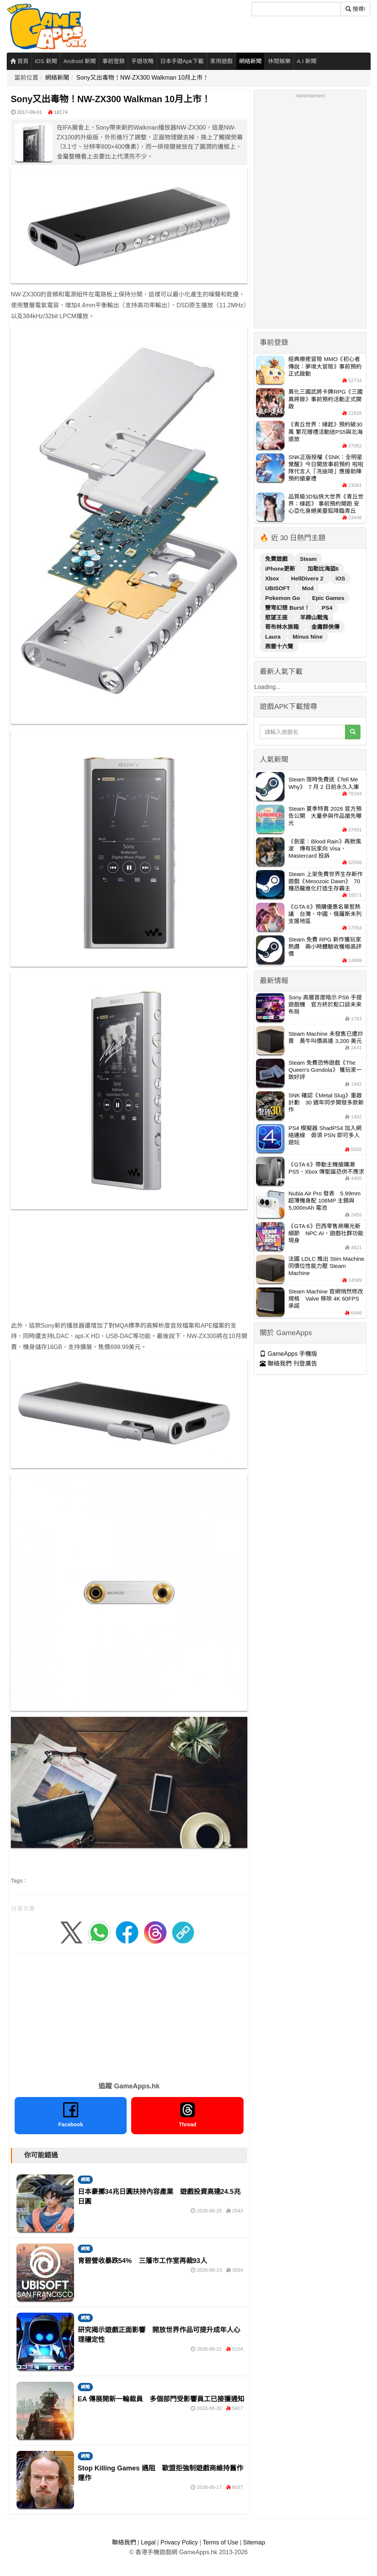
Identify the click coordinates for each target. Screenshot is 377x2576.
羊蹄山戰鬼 (314, 617)
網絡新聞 (250, 61)
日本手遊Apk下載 (182, 61)
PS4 (327, 607)
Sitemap (254, 2542)
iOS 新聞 (46, 61)
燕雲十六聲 (279, 646)
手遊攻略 (142, 61)
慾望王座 (277, 617)
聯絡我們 (124, 2542)
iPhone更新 (281, 568)
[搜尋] (296, 9)
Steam (308, 559)
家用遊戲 (221, 61)
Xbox (272, 578)
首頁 (19, 61)
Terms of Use (220, 2542)
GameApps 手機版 (288, 1354)
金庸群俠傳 (325, 627)
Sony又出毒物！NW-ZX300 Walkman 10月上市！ (142, 77)
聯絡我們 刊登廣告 (288, 1363)
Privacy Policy (179, 2542)
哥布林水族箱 (282, 627)
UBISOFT (278, 588)
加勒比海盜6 (323, 568)
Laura (273, 636)
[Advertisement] (129, 1267)
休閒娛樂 (279, 61)
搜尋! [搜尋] (355, 9)
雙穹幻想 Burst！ (288, 607)
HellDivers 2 (308, 578)
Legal (148, 2542)
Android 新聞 (80, 61)
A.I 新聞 (307, 61)
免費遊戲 (277, 559)
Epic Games (328, 598)
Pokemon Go (283, 598)
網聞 (85, 2179)
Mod (307, 588)
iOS (340, 578)
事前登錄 (113, 61)
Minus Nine (308, 636)
